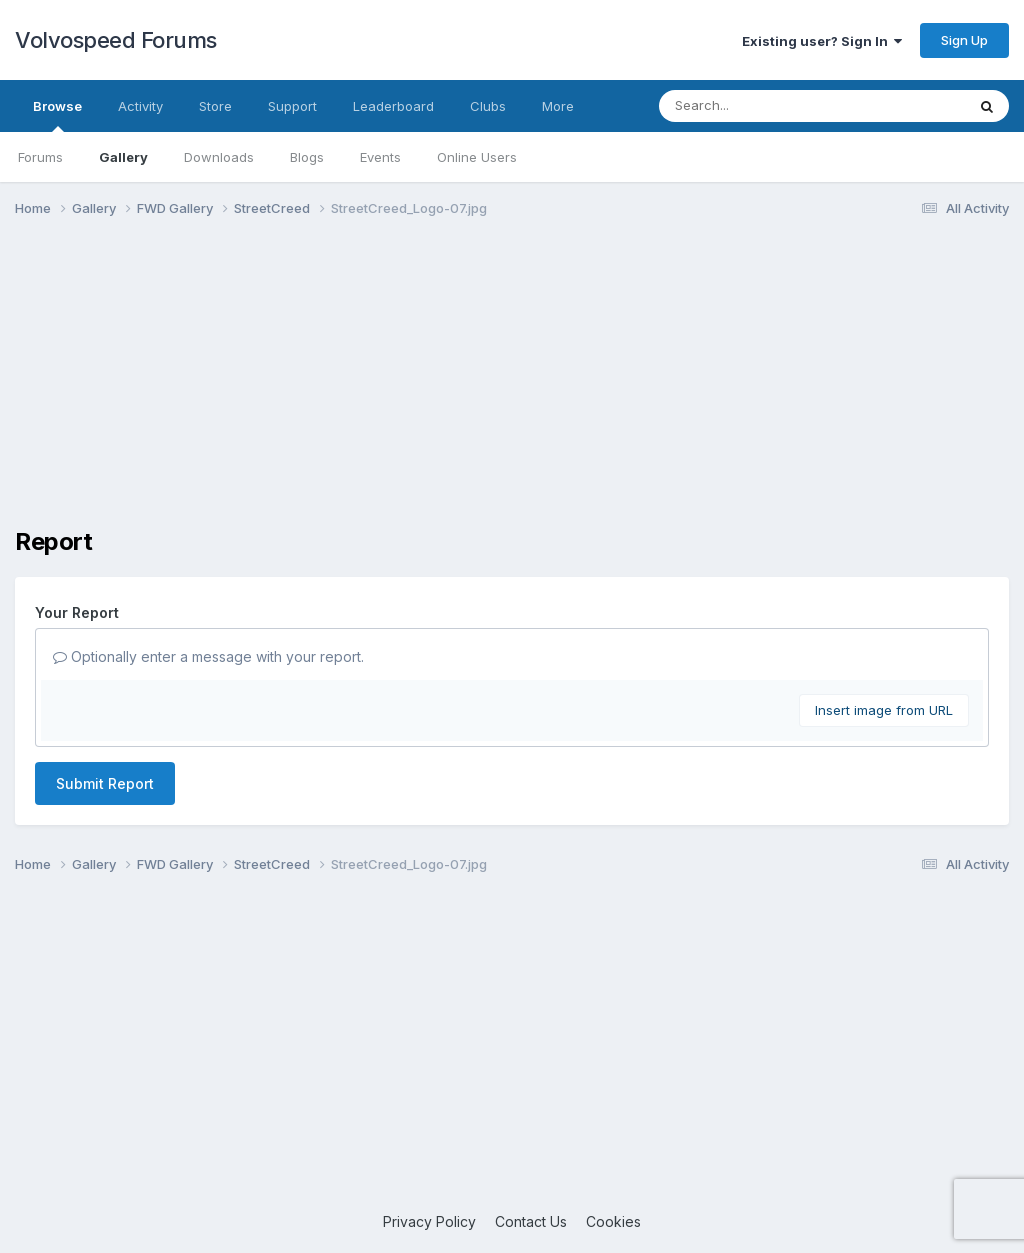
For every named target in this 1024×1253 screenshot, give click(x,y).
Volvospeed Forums (116, 40)
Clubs (488, 106)
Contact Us (531, 1221)
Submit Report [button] (105, 783)
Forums (40, 157)
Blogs (307, 157)
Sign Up (964, 40)
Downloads (219, 157)
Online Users (477, 157)
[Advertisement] (512, 388)
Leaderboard (393, 106)
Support (292, 106)
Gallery (123, 157)
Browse (57, 115)
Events (380, 157)
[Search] (757, 106)
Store (215, 106)
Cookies (613, 1221)
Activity (140, 106)
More (558, 106)
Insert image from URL (884, 710)
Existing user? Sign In (822, 41)
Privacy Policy (429, 1221)
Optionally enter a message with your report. (208, 656)
